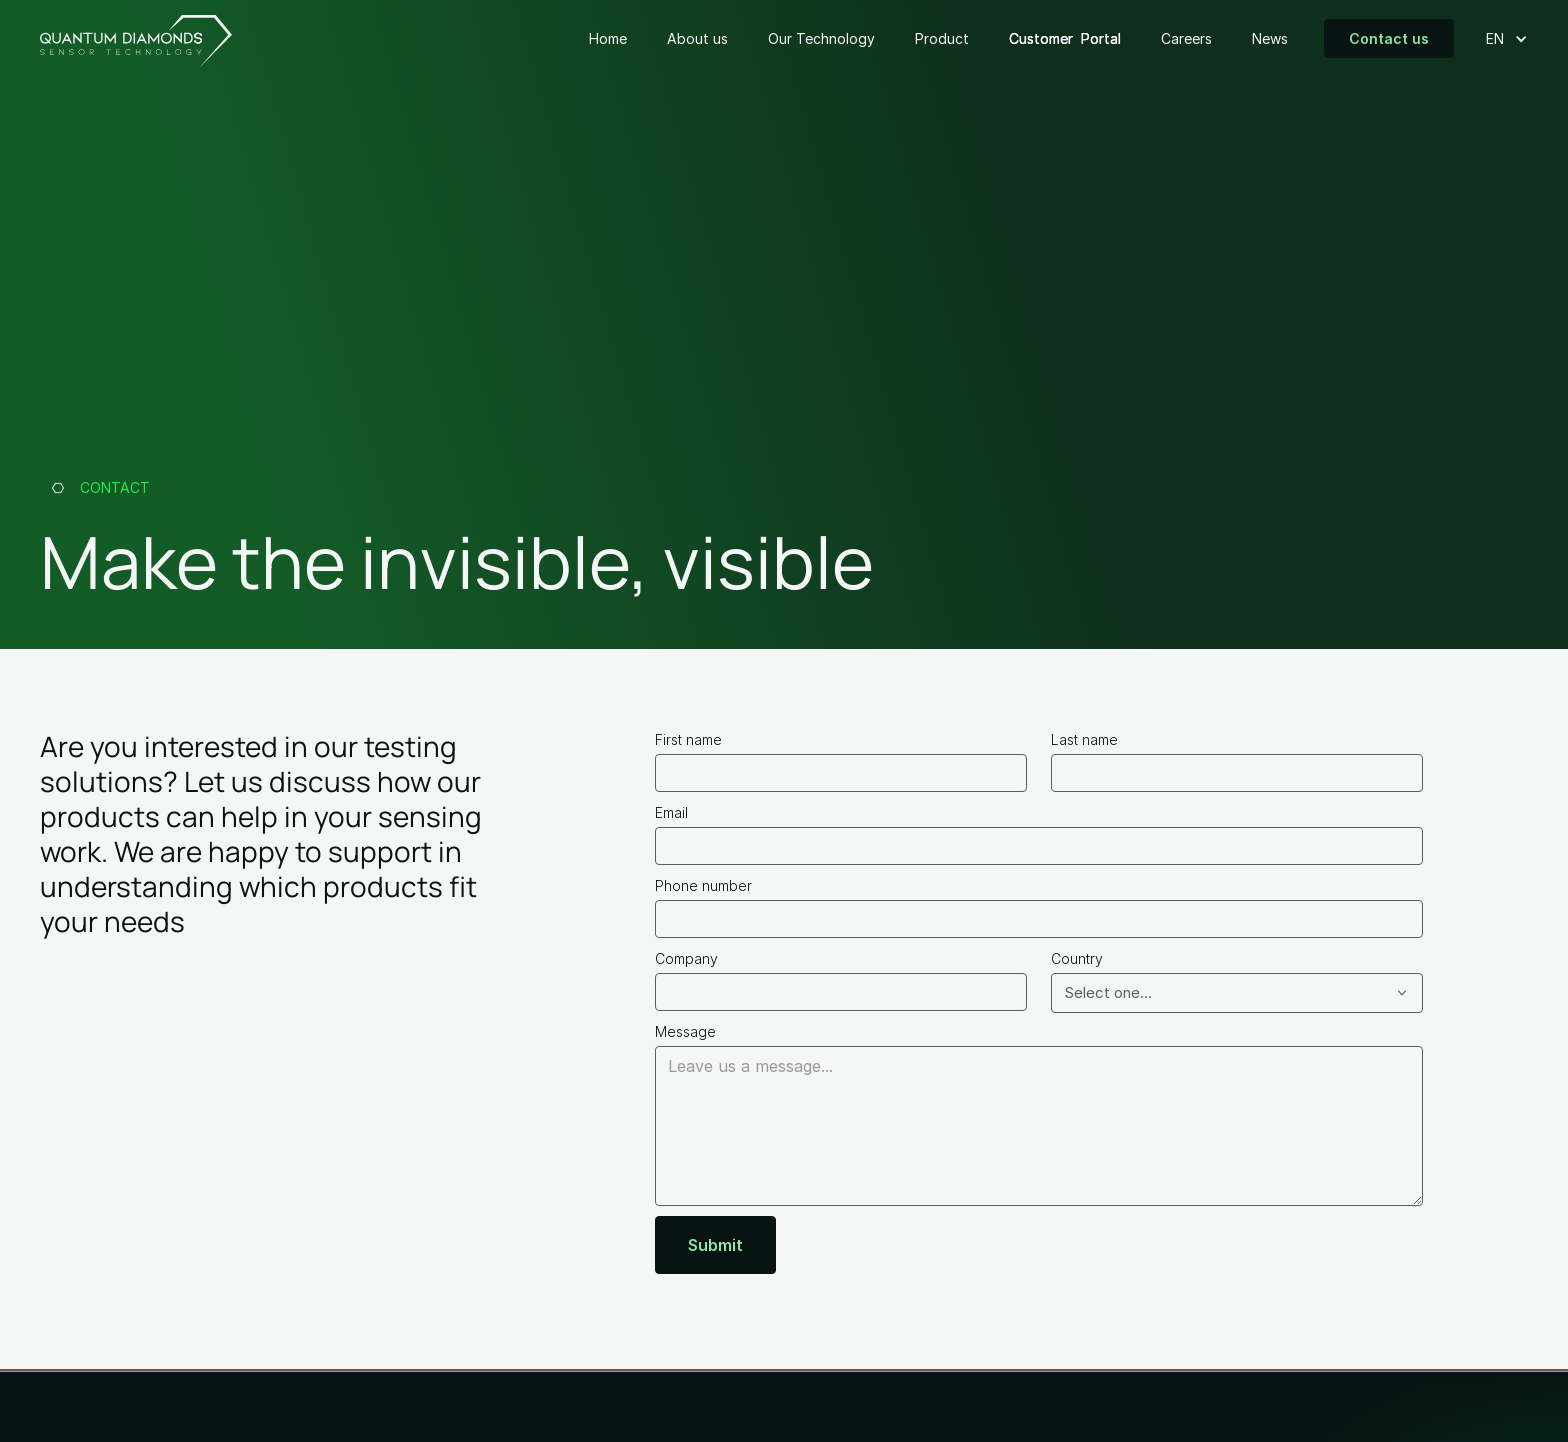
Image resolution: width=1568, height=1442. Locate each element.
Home (608, 38)
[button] (1499, 38)
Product (942, 38)
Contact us (1389, 38)
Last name (1084, 739)
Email (671, 812)
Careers (1186, 38)
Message (685, 1031)
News (1270, 38)
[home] (136, 38)
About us (697, 38)
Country (1077, 958)
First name (688, 739)
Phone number (703, 885)
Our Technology (821, 38)
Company (686, 958)
